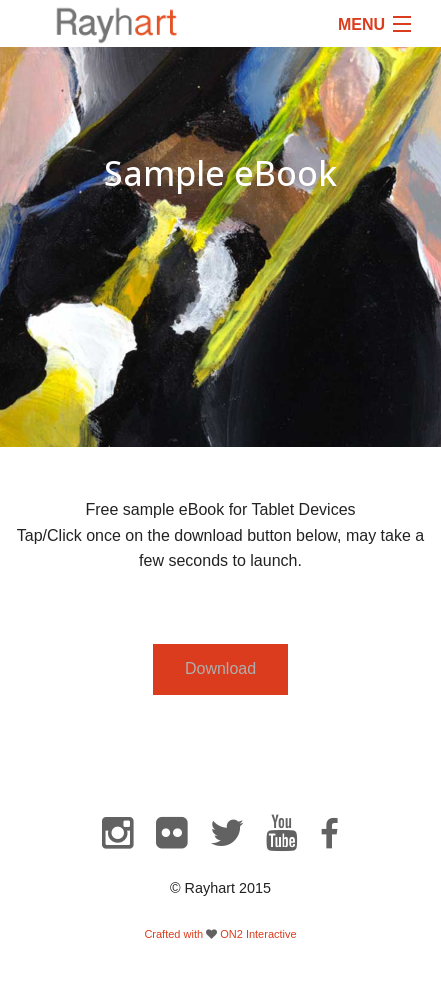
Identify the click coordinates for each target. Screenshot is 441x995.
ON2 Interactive (258, 934)
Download (220, 668)
